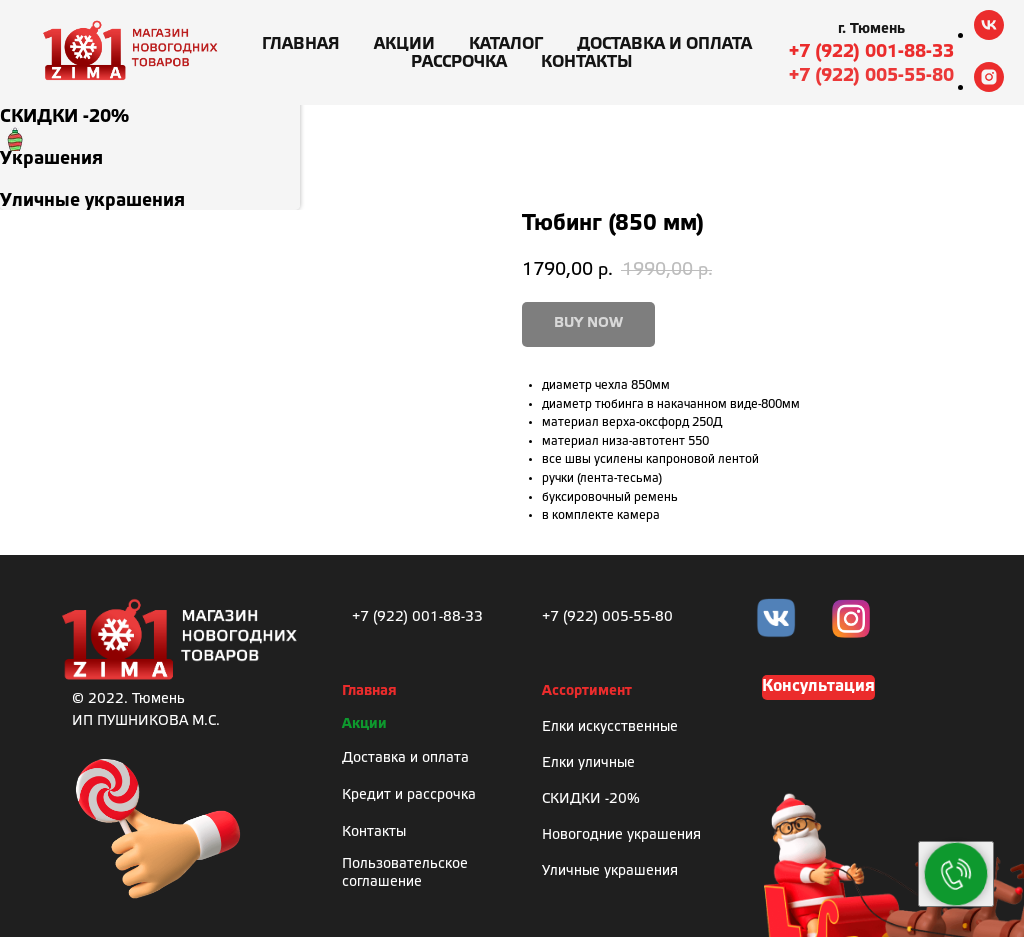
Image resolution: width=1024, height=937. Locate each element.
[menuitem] (150, 105)
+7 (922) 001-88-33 (871, 52)
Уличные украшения (610, 871)
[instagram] (989, 86)
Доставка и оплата (664, 44)
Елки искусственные (610, 727)
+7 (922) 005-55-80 (871, 76)
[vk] (989, 34)
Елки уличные (588, 763)
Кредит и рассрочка (409, 795)
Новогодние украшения (621, 835)
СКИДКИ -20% (591, 799)
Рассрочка (459, 62)
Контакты (587, 62)
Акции (404, 44)
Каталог (506, 44)
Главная (301, 44)
